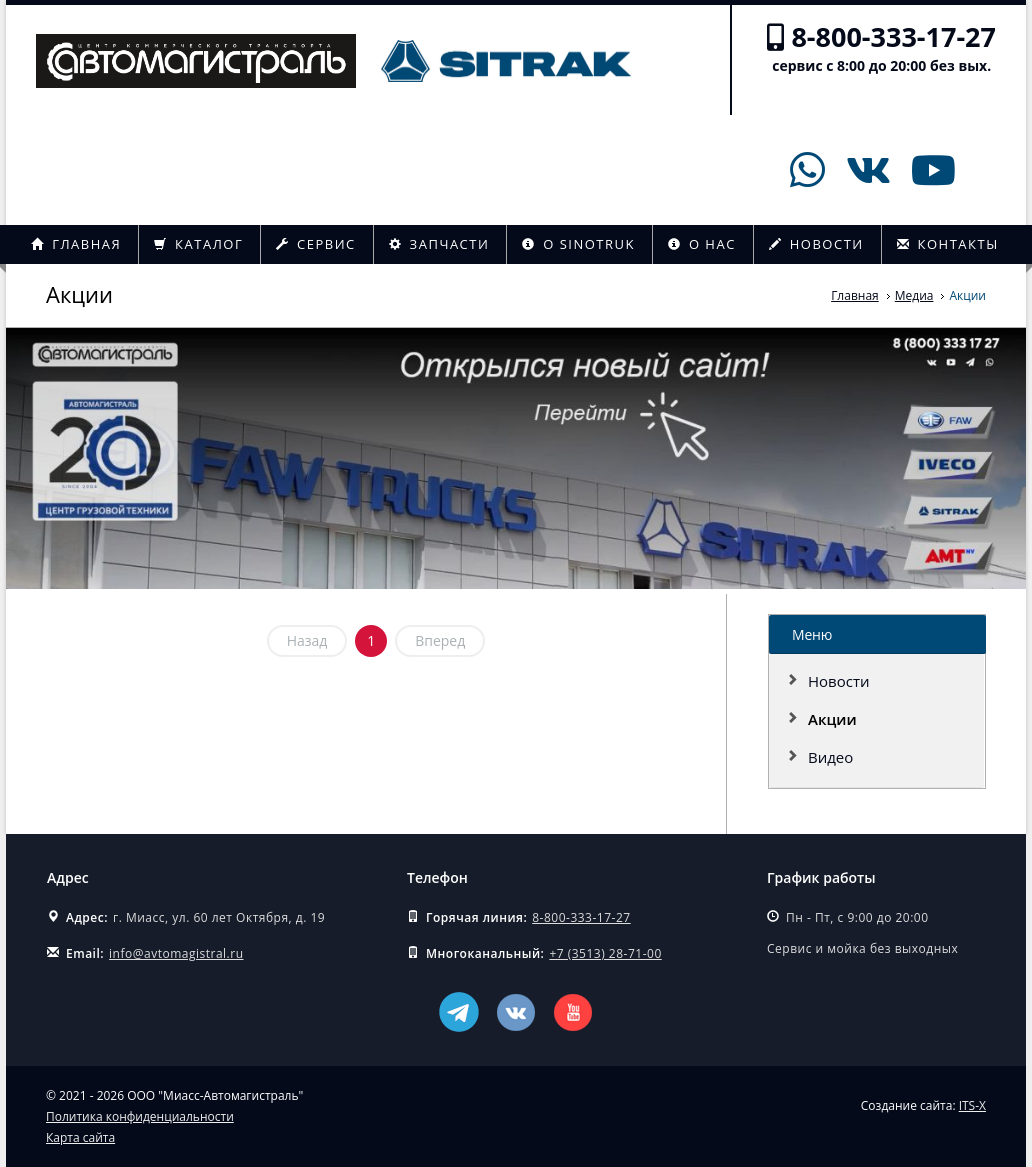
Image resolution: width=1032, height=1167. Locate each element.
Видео (830, 757)
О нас (702, 244)
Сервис (316, 244)
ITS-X (972, 1105)
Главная (76, 244)
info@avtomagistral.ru (176, 953)
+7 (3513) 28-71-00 (605, 953)
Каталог (198, 244)
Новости (816, 244)
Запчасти (439, 244)
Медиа (914, 295)
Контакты (948, 244)
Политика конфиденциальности (140, 1116)
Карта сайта (80, 1137)
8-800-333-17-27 (893, 36)
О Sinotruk (578, 244)
